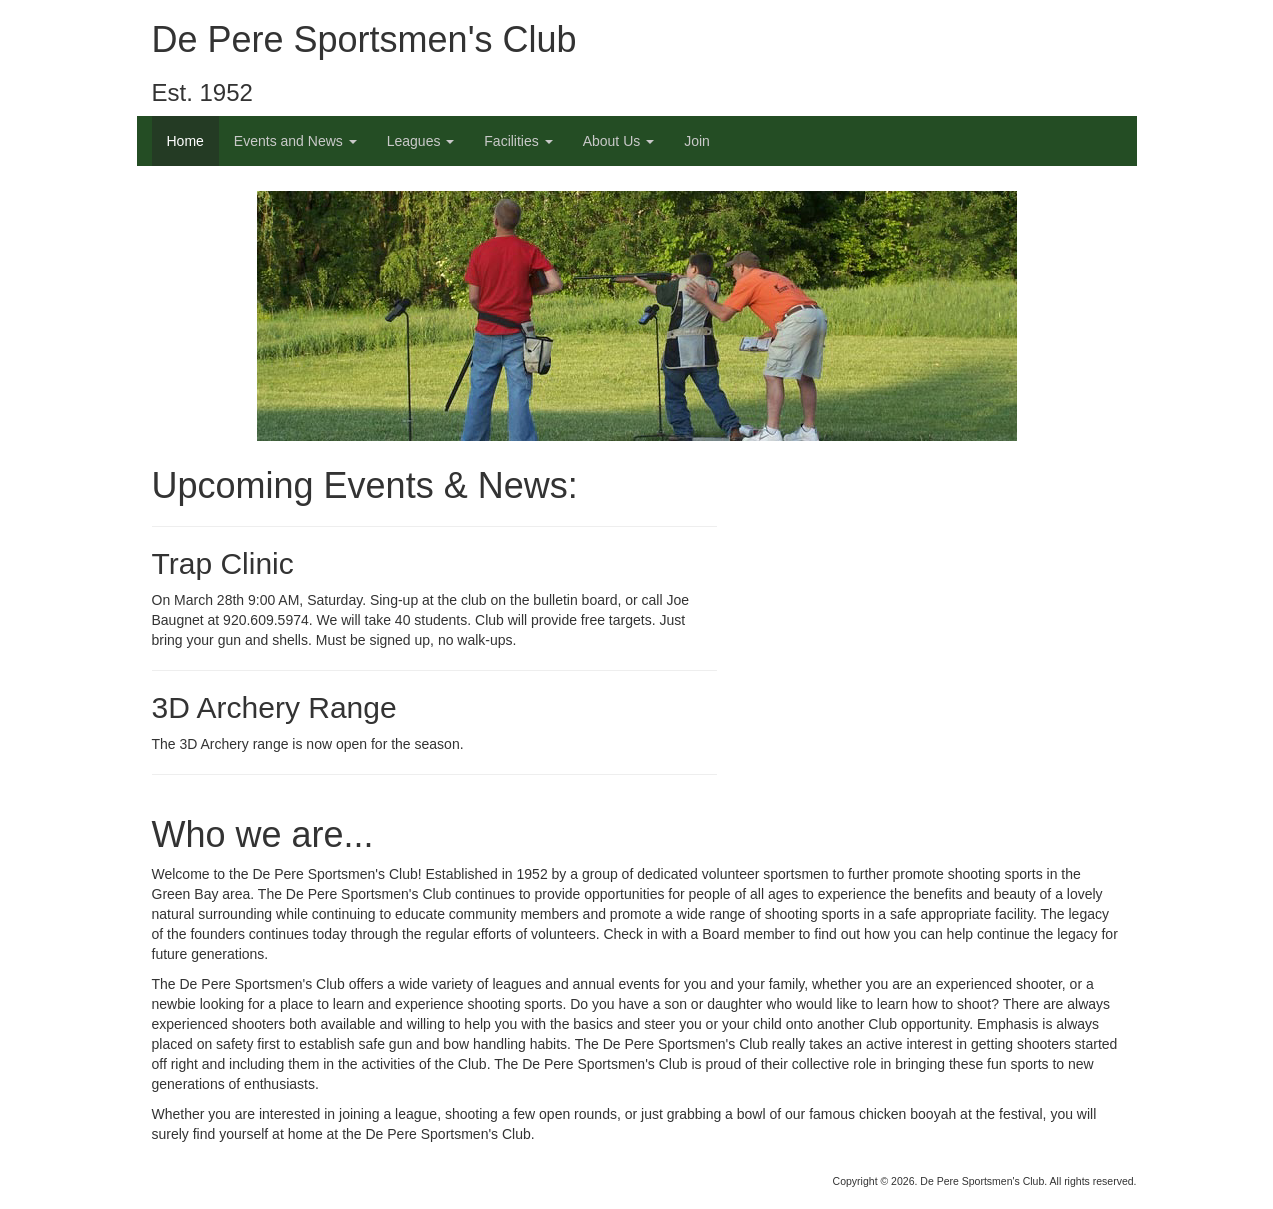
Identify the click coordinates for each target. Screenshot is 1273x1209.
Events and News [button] (295, 141)
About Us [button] (618, 141)
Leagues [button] (421, 141)
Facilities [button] (518, 141)
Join (697, 141)
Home (185, 141)
